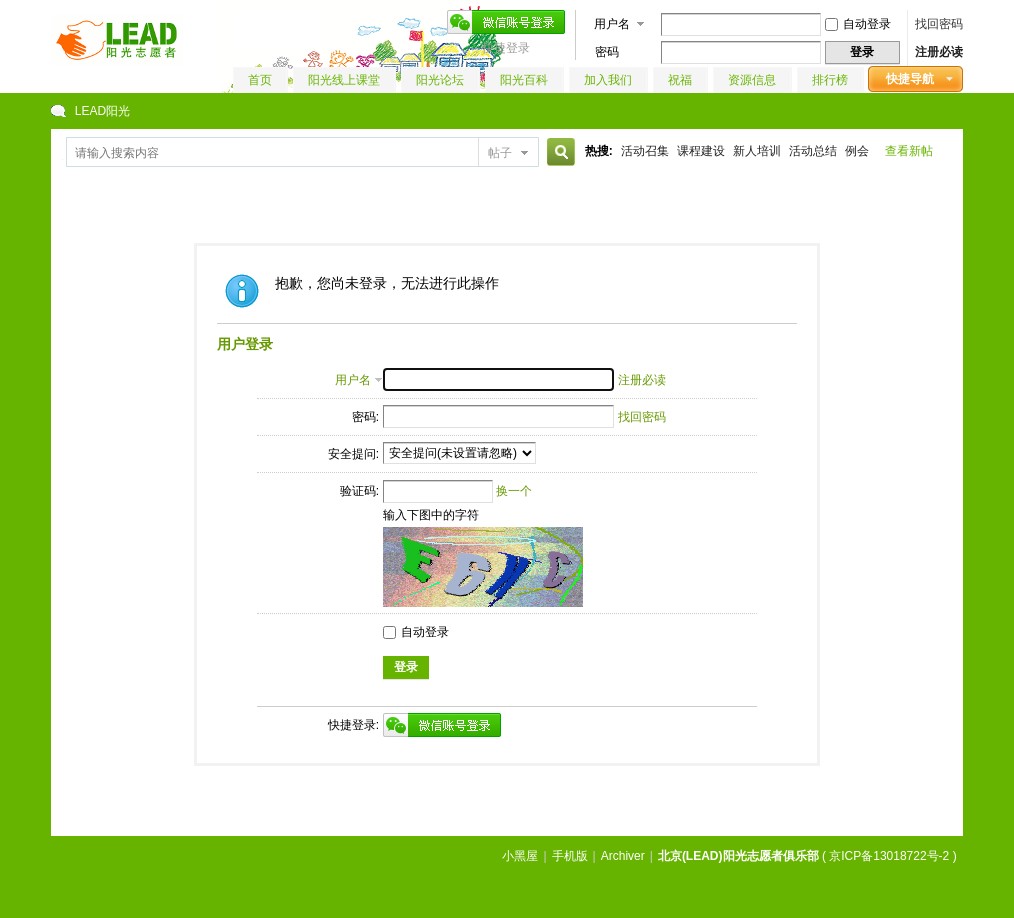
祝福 (680, 80)
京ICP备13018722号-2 (889, 856)
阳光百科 (524, 80)
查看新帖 (909, 151)
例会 (857, 151)
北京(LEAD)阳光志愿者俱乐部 (738, 856)
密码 (607, 52)
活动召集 (645, 151)
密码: (365, 417)
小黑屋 (520, 856)
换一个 (514, 491)
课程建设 (701, 151)
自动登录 (858, 24)
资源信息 (752, 80)
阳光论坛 (440, 80)
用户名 (612, 24)
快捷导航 (910, 79)
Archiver (623, 856)
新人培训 (757, 151)
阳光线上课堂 (344, 80)
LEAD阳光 (102, 111)
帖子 (500, 153)
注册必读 (939, 52)
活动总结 (813, 151)
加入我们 (608, 80)
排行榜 (830, 80)
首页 (260, 80)
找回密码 (939, 24)
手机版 (570, 856)
